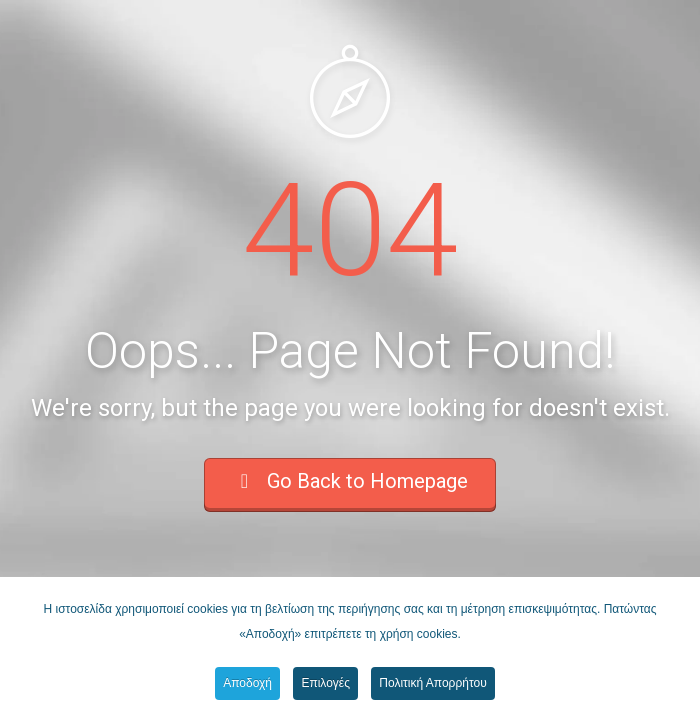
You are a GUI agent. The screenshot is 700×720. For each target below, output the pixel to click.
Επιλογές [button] (325, 683)
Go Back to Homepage (350, 481)
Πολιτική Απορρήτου (432, 683)
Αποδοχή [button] (247, 683)
